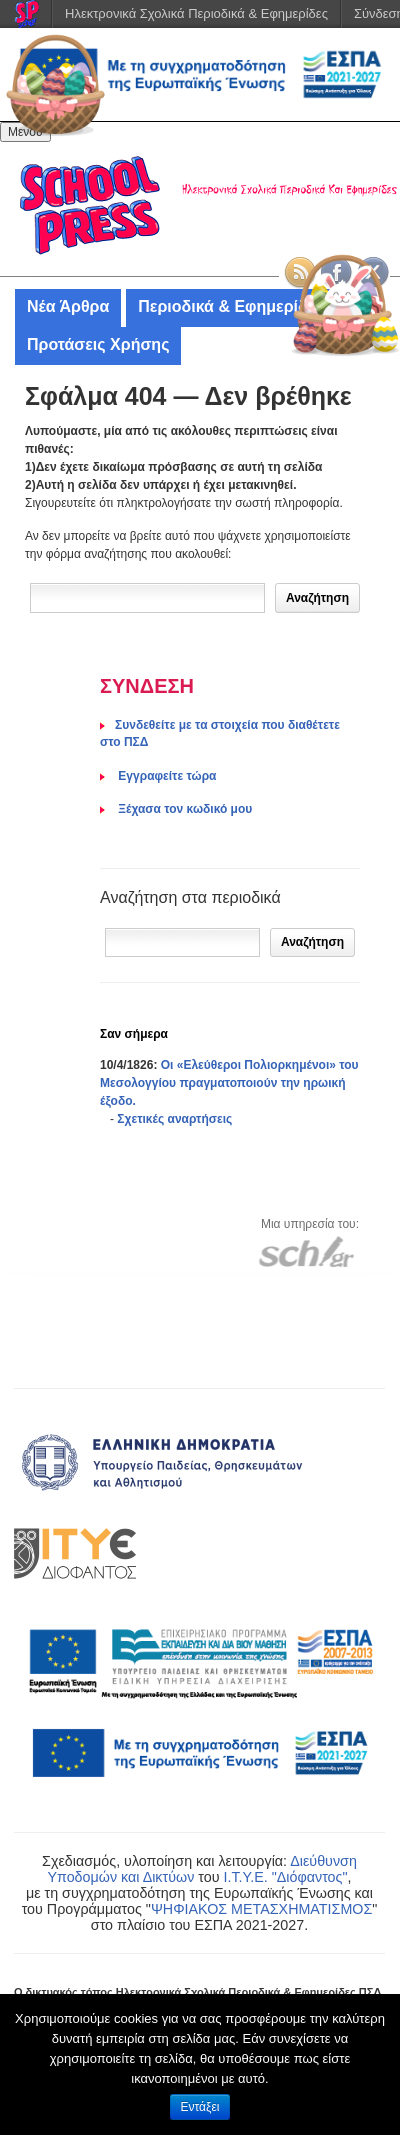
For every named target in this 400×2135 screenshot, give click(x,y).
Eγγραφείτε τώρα (165, 776)
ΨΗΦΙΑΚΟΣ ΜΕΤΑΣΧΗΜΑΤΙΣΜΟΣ (261, 1909)
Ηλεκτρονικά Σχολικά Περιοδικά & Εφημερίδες (196, 13)
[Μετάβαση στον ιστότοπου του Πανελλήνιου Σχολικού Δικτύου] (306, 1251)
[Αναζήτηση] (182, 942)
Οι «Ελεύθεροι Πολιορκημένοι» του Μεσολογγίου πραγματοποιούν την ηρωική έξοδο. (229, 1083)
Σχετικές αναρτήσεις (174, 1119)
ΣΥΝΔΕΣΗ (147, 686)
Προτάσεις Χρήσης (98, 344)
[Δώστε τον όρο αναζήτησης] (147, 598)
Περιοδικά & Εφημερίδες (230, 306)
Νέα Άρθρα (68, 306)
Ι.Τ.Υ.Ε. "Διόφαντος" (285, 1877)
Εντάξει (200, 2107)
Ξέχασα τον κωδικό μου (183, 809)
